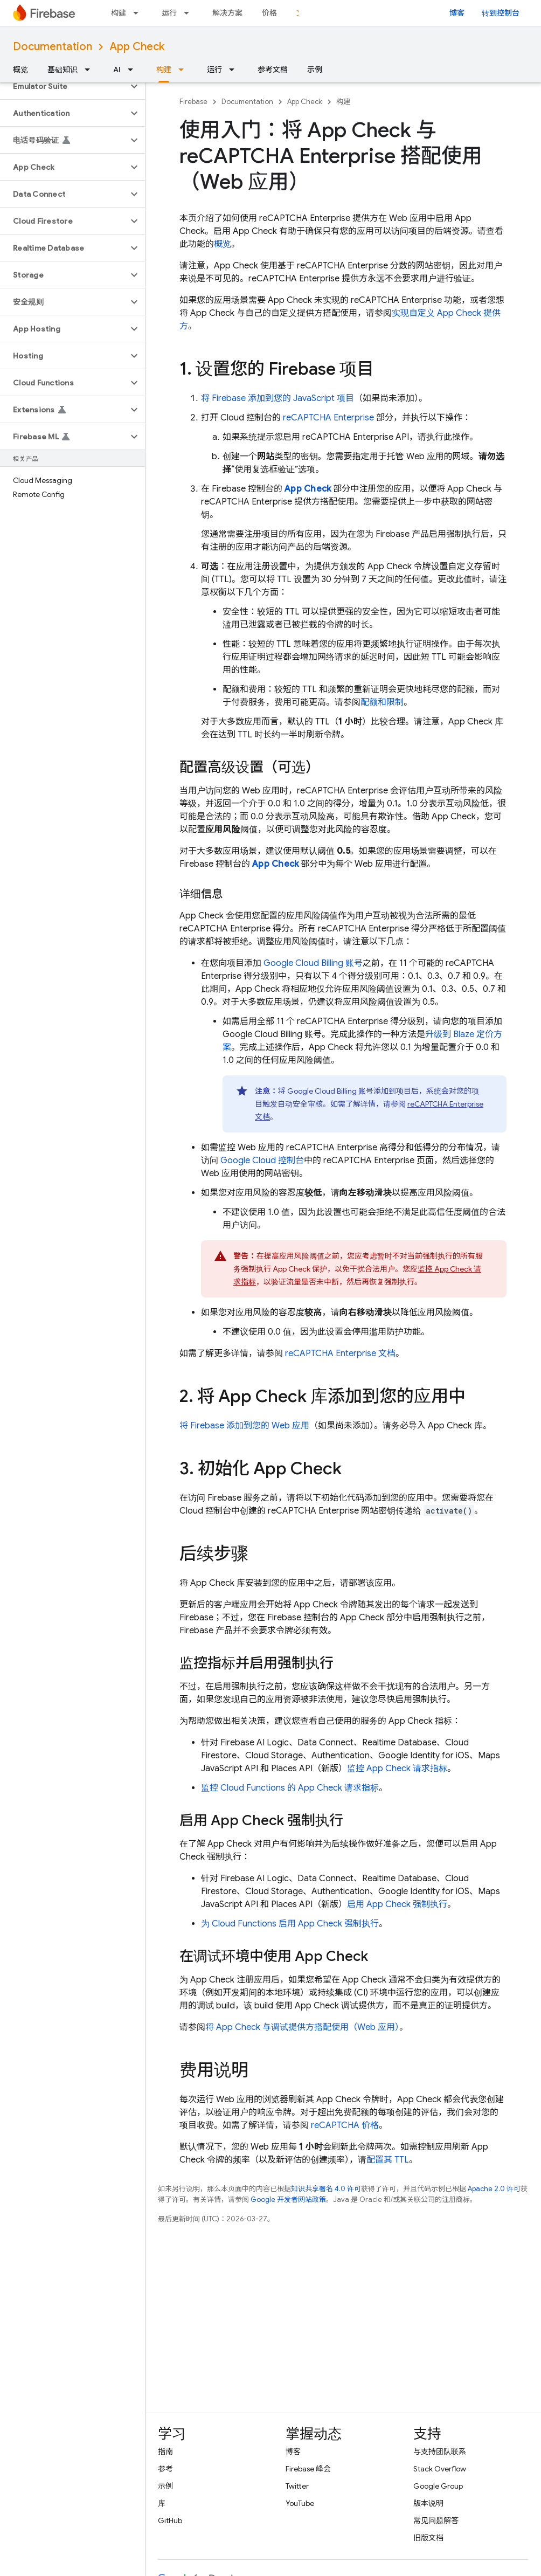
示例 (314, 69)
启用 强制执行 (397, 1904)
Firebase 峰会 (308, 2469)
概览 (20, 69)
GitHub (170, 2520)
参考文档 (273, 69)
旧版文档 (428, 2538)
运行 (169, 13)
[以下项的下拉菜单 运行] (190, 13)
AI (117, 69)
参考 (165, 2469)
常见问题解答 (436, 2520)
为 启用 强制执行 (290, 1923)
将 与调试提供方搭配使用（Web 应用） (302, 2027)
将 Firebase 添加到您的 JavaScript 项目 (277, 398)
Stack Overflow (439, 2469)
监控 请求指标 (397, 1768)
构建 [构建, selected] (163, 69)
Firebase (193, 101)
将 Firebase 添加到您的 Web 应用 (244, 1425)
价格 (269, 13)
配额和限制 (382, 702)
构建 (118, 13)
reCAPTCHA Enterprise (328, 417)
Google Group (438, 2486)
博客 (456, 13)
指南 (165, 2451)
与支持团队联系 (439, 2451)
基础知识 (62, 69)
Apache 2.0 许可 (494, 2188)
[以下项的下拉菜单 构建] (139, 13)
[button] (64, 86)
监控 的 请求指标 (290, 1788)
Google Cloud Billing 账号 (313, 963)
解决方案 (227, 13)
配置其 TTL (387, 2159)
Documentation (52, 46)
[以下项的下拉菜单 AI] (134, 69)
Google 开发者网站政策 (288, 2199)
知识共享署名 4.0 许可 (326, 2188)
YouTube (300, 2503)
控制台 (262, 1160)
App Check (136, 46)
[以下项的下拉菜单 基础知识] (90, 69)
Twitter (297, 2486)
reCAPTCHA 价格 (345, 2125)
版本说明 (428, 2503)
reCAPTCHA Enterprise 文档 (340, 1353)
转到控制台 (500, 13)
